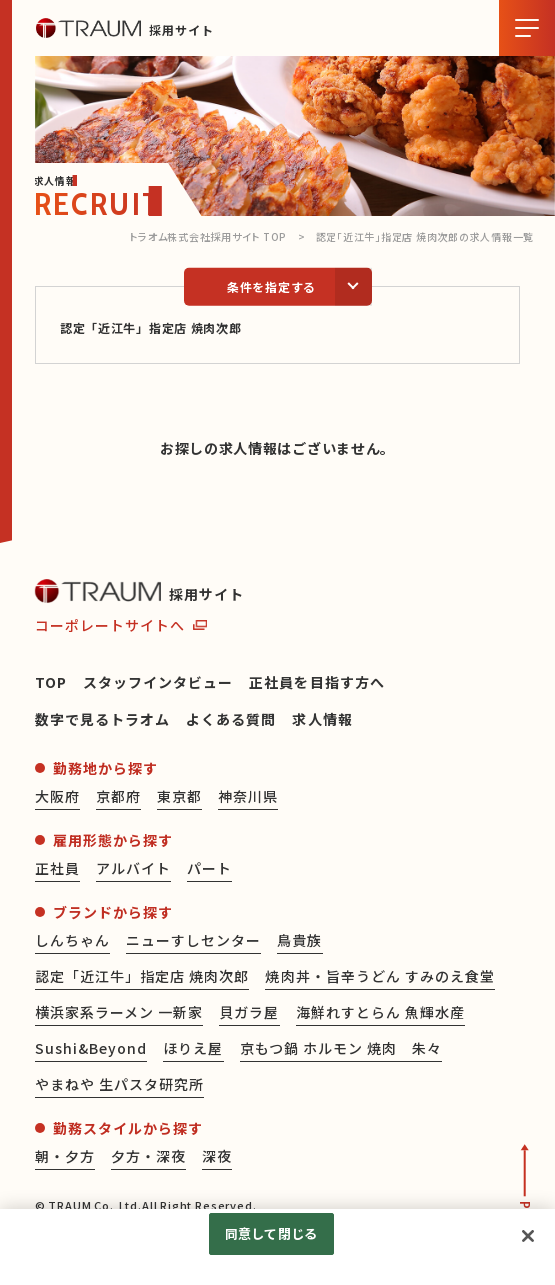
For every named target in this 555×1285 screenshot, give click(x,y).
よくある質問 (231, 719)
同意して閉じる (271, 1233)
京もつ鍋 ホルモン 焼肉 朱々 (341, 1048)
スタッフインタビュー (158, 682)
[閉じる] (528, 1236)
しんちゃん (72, 940)
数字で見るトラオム (102, 719)
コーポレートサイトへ (110, 625)
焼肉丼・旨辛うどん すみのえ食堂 (380, 976)
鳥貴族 (299, 940)
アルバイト (133, 868)
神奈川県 (248, 796)
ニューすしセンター (193, 940)
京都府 (118, 796)
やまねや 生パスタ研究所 (120, 1084)
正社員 (57, 868)
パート (209, 868)
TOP (51, 682)
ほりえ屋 (193, 1048)
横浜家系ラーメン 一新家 (119, 1012)
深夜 (217, 1156)
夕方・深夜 (148, 1156)
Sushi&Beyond (91, 1048)
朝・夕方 (65, 1156)
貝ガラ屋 (249, 1012)
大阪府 (57, 796)
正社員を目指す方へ (316, 682)
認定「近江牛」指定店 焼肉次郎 (142, 976)
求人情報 (322, 719)
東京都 (179, 796)
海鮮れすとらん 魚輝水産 (381, 1012)
